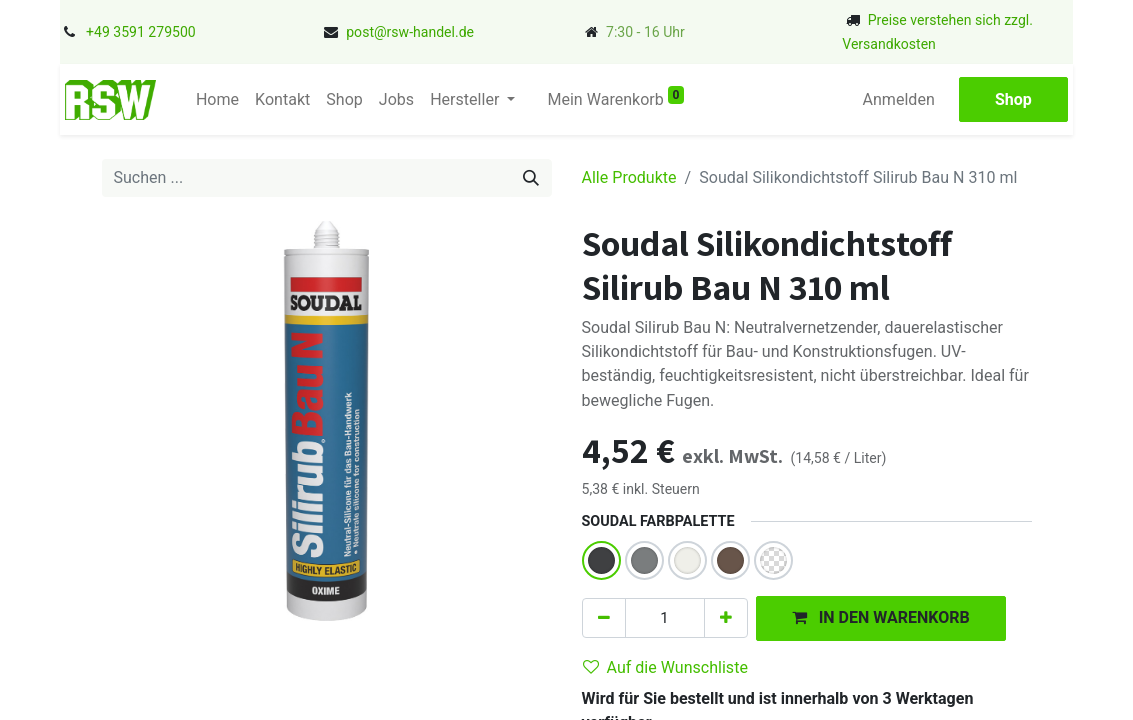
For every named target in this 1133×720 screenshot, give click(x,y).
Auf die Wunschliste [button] (665, 667)
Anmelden (899, 99)
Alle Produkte (629, 177)
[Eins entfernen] (604, 618)
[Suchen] (531, 178)
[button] (881, 618)
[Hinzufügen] (726, 618)
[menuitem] (217, 100)
